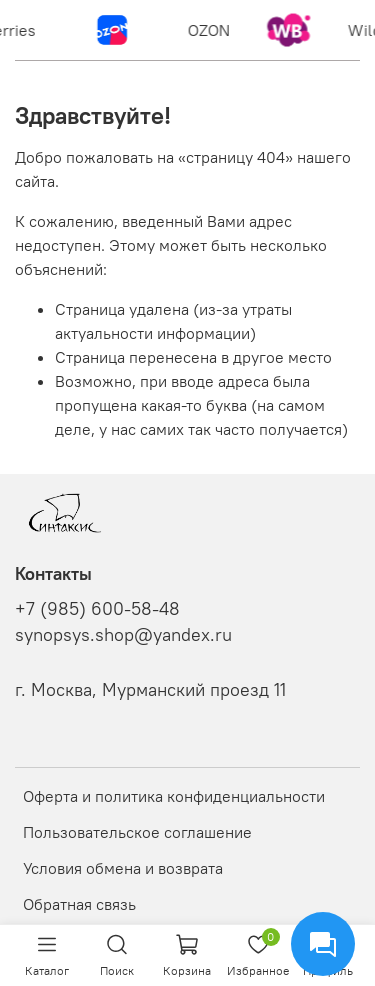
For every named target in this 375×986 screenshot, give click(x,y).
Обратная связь (79, 904)
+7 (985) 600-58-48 (97, 609)
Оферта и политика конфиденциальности (174, 796)
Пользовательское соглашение (137, 832)
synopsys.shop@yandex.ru (123, 635)
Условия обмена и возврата (123, 868)
